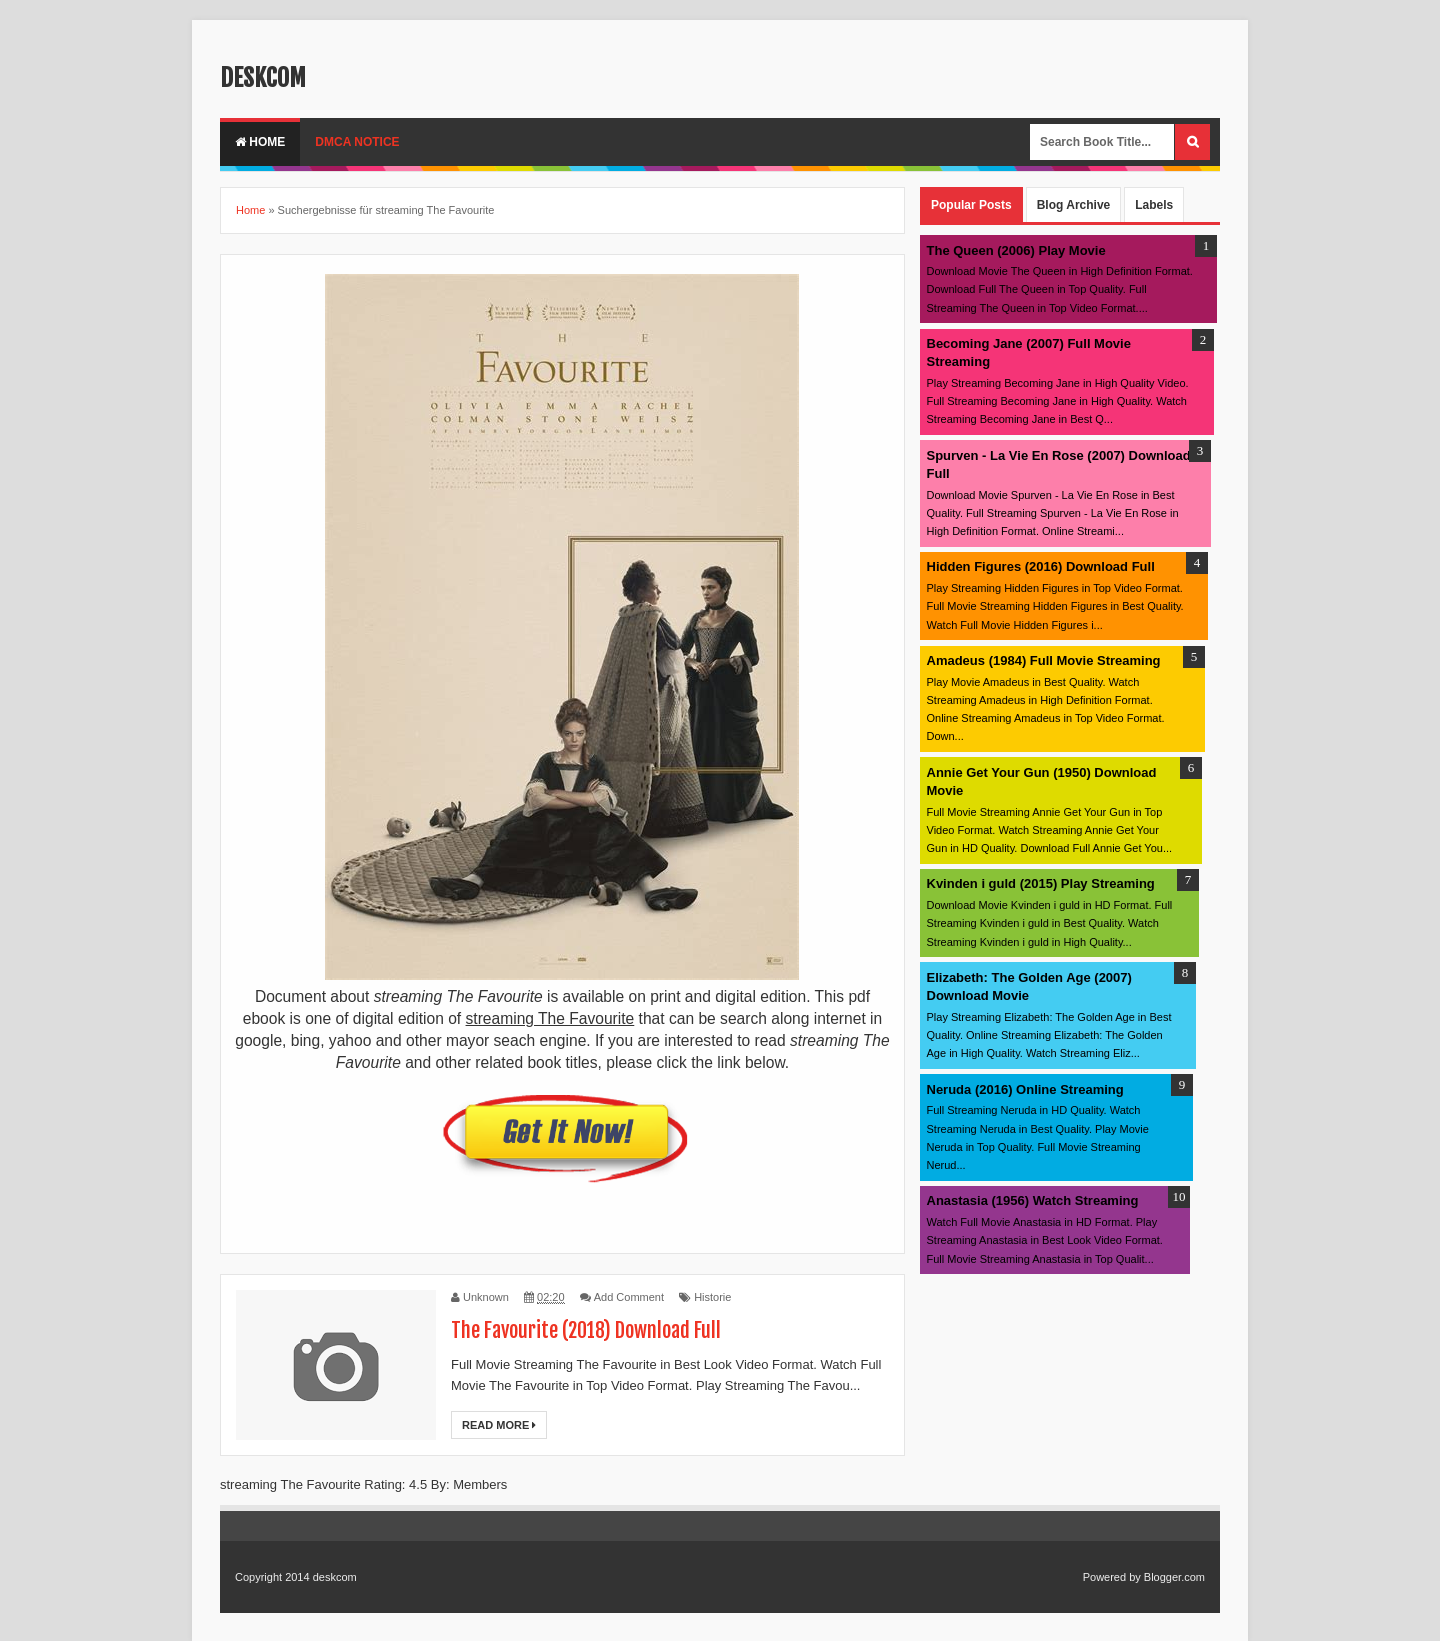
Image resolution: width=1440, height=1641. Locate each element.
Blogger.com (1174, 1577)
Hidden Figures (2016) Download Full (1041, 566)
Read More (499, 1425)
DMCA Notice (357, 142)
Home (260, 142)
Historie (712, 1297)
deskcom (263, 78)
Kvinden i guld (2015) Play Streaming (1041, 883)
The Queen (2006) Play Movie (1016, 250)
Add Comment (629, 1297)
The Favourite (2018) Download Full (586, 1330)
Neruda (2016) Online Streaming (1025, 1089)
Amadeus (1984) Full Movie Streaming (1044, 660)
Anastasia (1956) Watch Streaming (1033, 1200)
